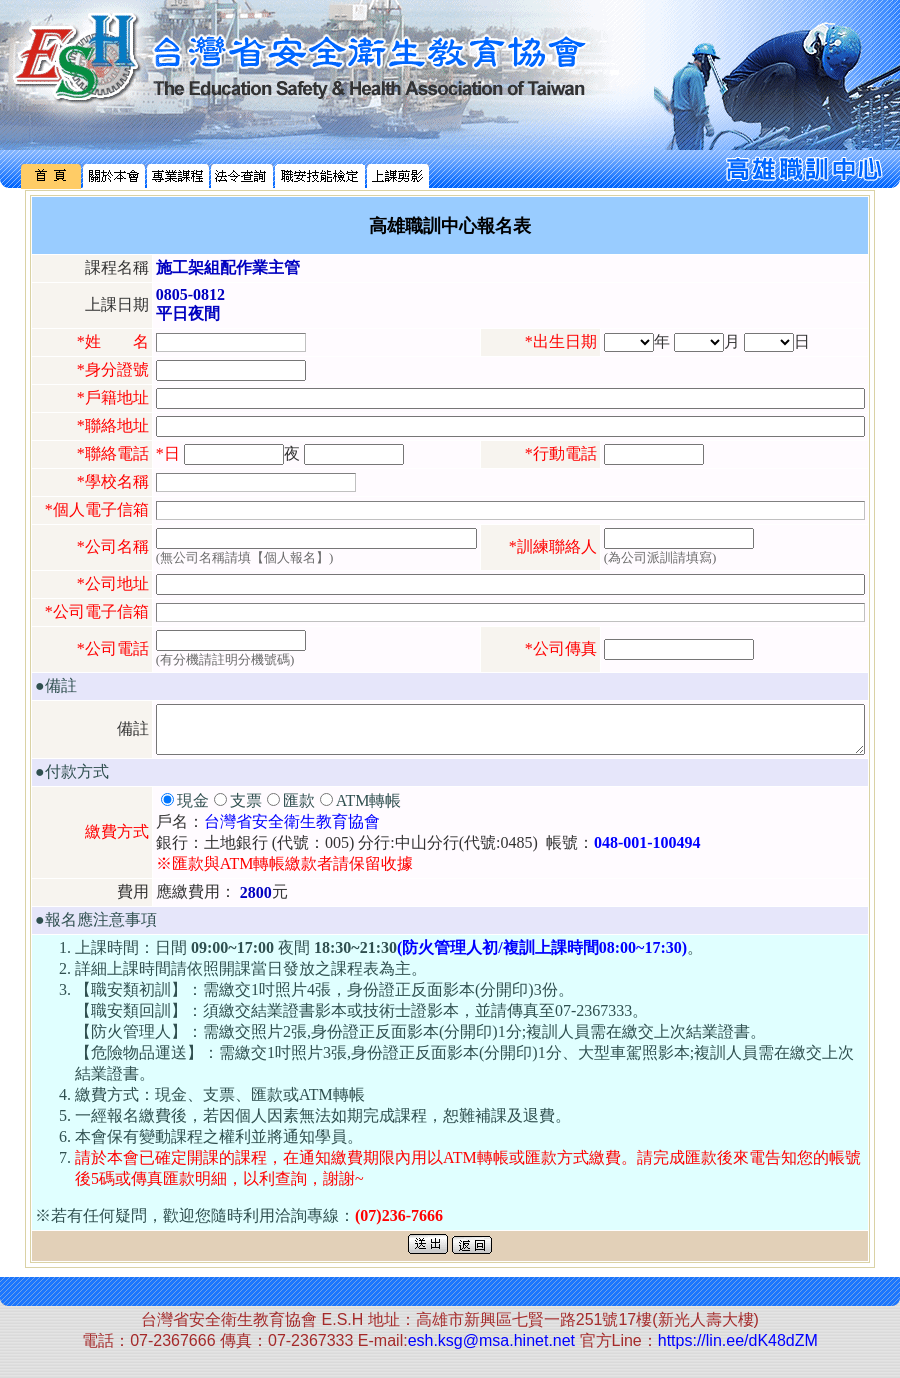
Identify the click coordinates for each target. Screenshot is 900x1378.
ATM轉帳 (369, 809)
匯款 (299, 809)
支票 (246, 809)
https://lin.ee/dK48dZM (738, 1349)
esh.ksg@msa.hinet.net (491, 1349)
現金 (193, 809)
